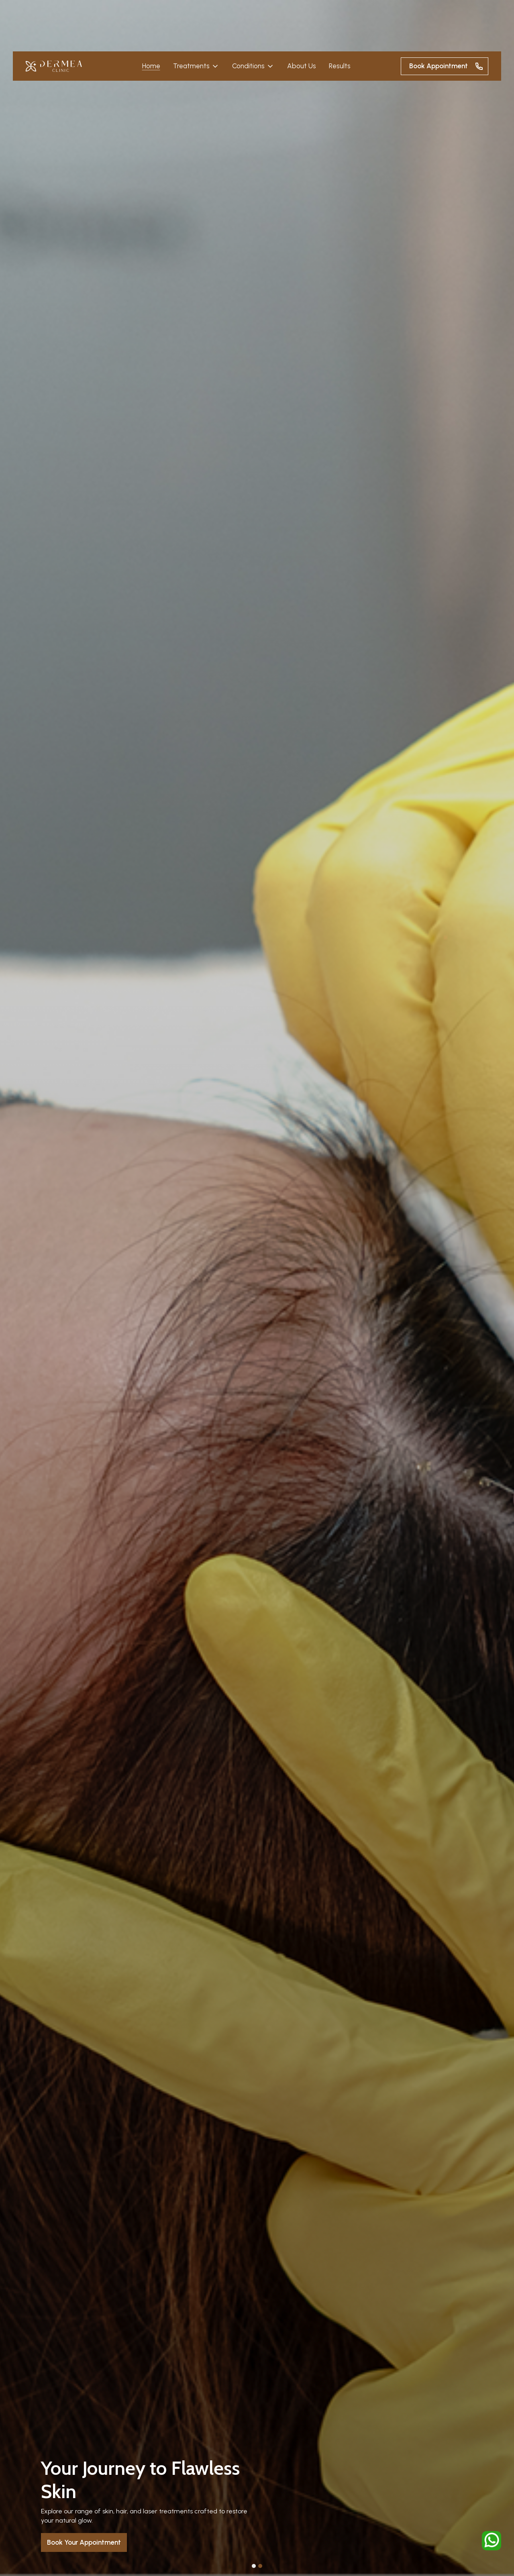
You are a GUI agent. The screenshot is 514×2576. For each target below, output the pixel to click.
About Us (301, 66)
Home (151, 66)
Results (340, 66)
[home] (54, 66)
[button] (196, 66)
